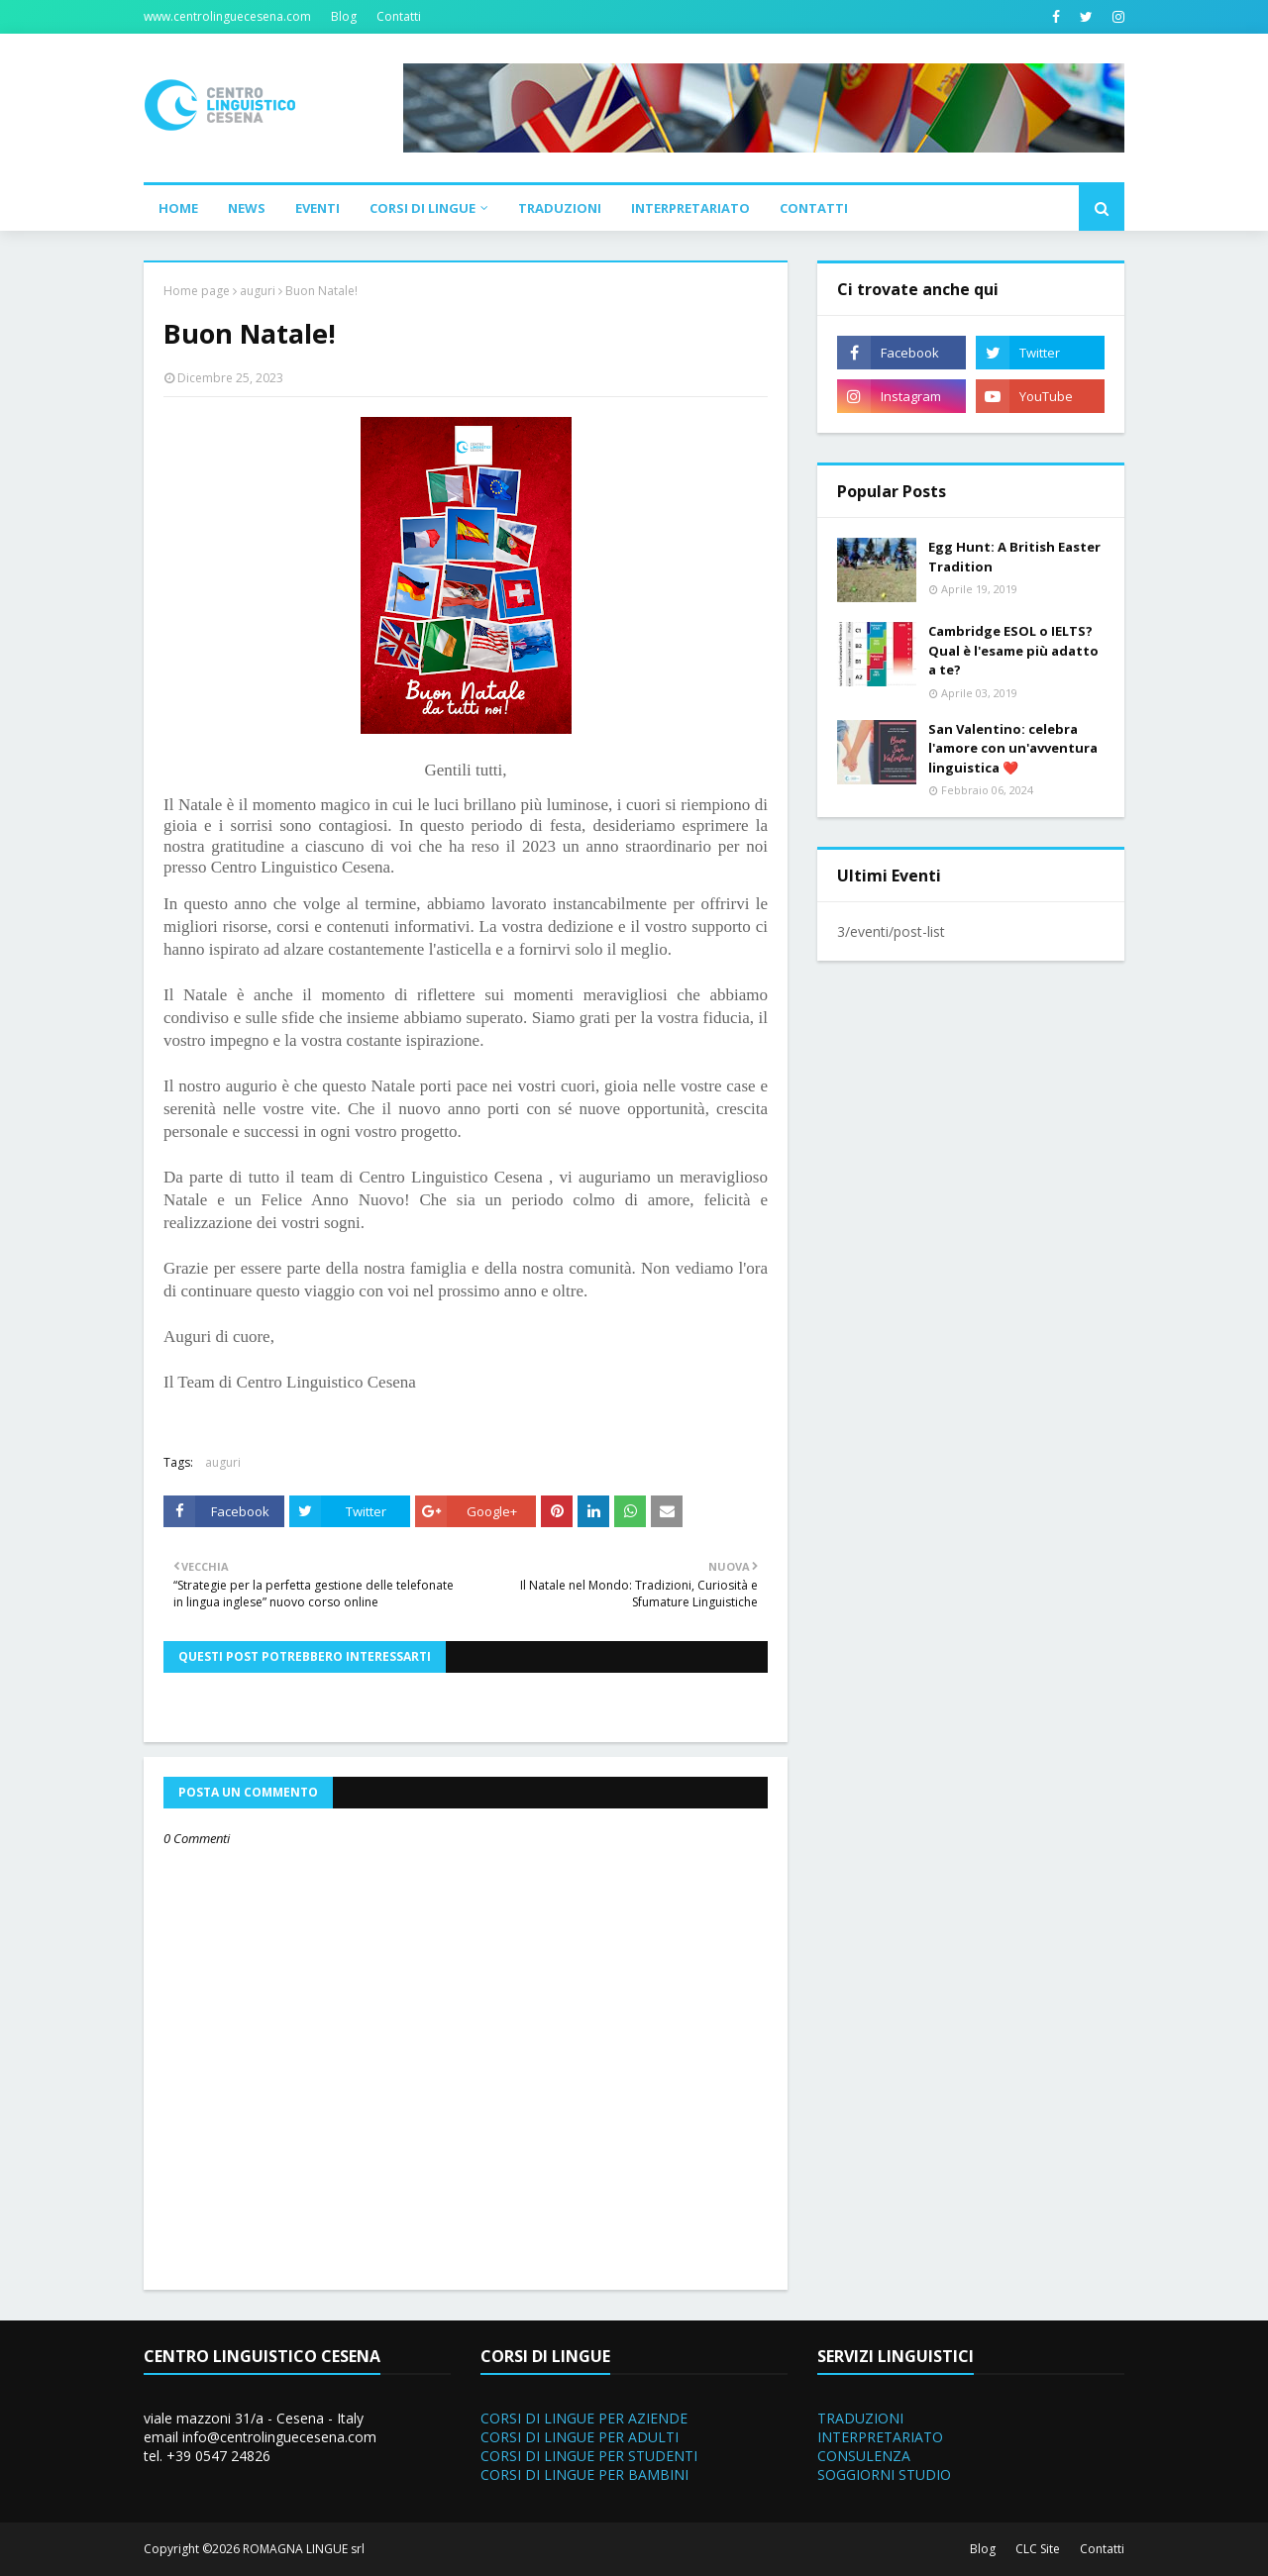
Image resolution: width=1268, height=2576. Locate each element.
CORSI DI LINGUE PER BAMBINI (584, 2474)
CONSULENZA (863, 2455)
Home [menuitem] (178, 208)
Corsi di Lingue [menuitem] (423, 208)
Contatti (398, 16)
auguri (257, 290)
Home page (196, 290)
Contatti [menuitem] (814, 208)
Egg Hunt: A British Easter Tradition (1014, 556)
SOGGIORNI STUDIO (884, 2474)
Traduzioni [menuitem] (559, 208)
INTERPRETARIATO (880, 2436)
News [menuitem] (246, 208)
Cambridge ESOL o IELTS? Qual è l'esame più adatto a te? (1013, 650)
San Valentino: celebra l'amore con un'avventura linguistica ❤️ (1013, 748)
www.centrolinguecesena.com (227, 16)
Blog (344, 16)
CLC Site (1037, 2548)
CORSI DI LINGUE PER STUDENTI (588, 2455)
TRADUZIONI (860, 2418)
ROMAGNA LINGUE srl (304, 2548)
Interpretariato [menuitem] (690, 208)
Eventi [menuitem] (317, 208)
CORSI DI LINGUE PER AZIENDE (583, 2418)
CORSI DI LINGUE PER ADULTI (579, 2436)
